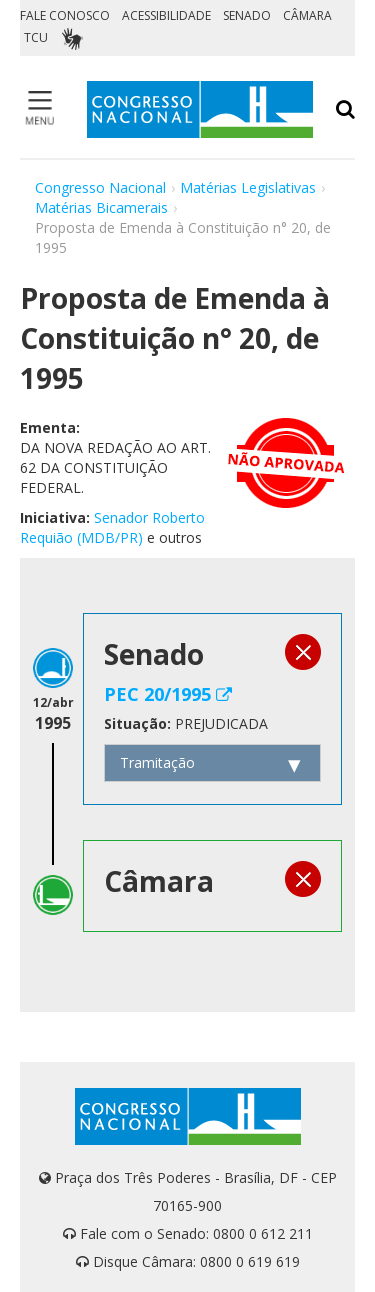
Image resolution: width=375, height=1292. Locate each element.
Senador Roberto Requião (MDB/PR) (112, 527)
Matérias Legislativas (248, 187)
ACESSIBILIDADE (166, 15)
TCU (36, 37)
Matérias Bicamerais (101, 207)
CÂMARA (307, 15)
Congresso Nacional (100, 187)
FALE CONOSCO (65, 15)
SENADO (247, 15)
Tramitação (157, 762)
